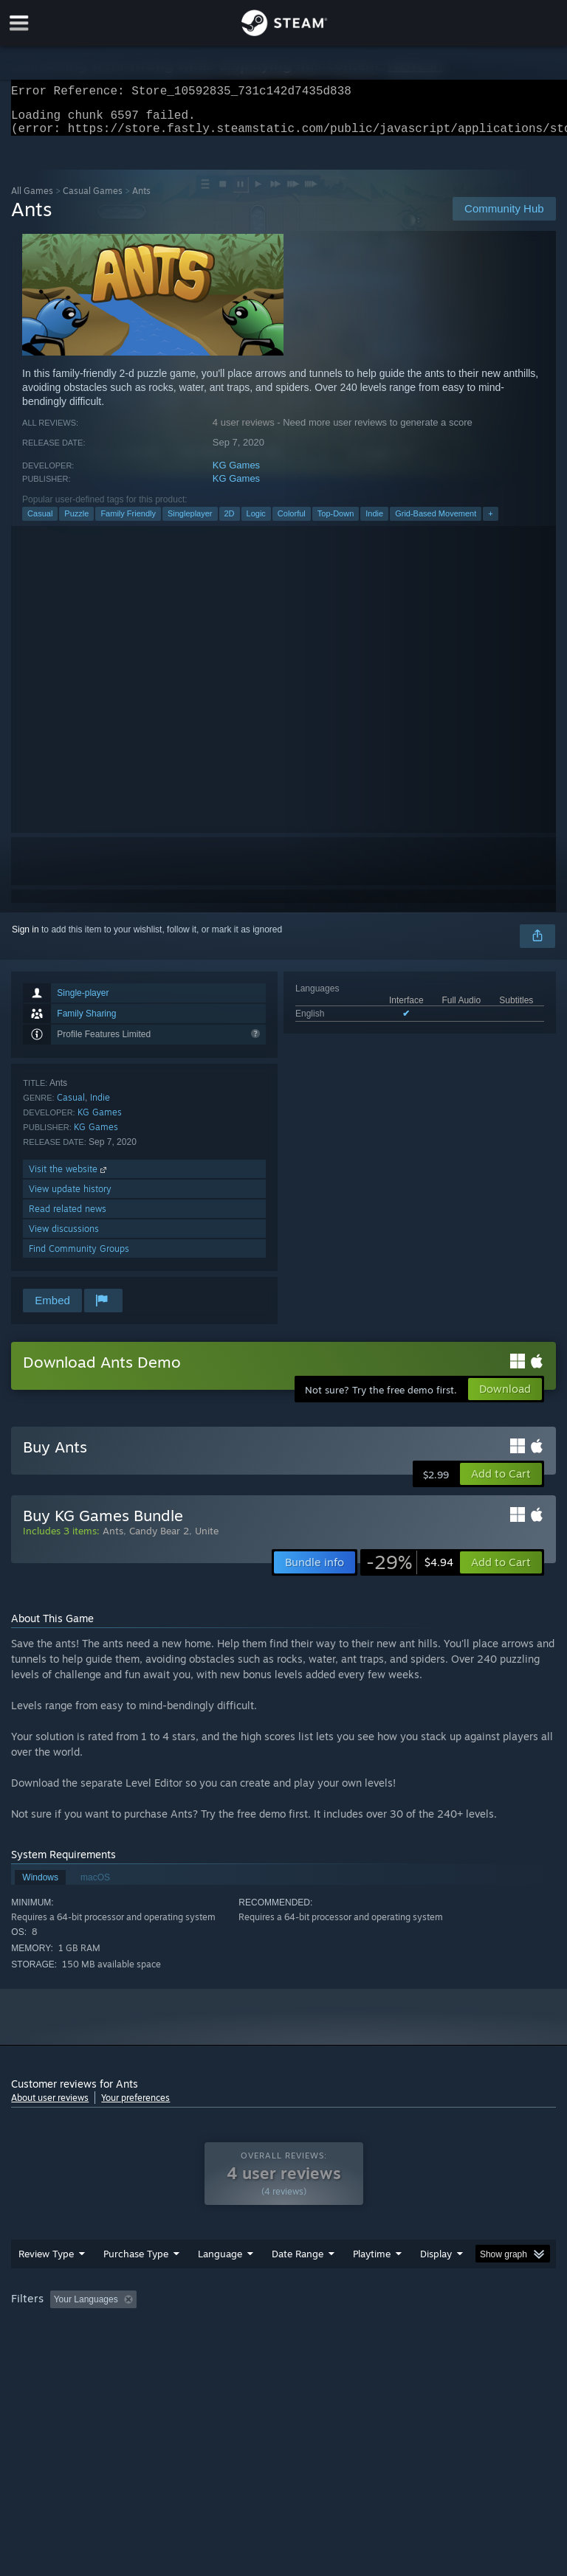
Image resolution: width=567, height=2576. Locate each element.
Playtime (372, 2283)
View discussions (64, 1237)
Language (220, 2283)
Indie (374, 522)
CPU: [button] (127, 2349)
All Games (32, 199)
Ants (113, 1539)
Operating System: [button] (51, 2349)
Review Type (46, 2283)
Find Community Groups (79, 1257)
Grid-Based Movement (435, 522)
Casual (39, 522)
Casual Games (93, 199)
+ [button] (490, 522)
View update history (70, 1197)
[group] (283, 2339)
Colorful (292, 522)
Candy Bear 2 (159, 1539)
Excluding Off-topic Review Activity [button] (235, 2329)
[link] (410, 1571)
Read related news (67, 1217)
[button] (501, 1483)
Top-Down (335, 522)
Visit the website (69, 1177)
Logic (256, 522)
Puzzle (76, 522)
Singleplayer (190, 522)
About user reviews (50, 2106)
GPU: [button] (177, 2349)
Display (436, 2283)
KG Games (236, 473)
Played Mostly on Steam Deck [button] (455, 2329)
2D (229, 522)
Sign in (25, 938)
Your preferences (135, 2106)
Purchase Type (135, 2283)
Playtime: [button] (349, 2329)
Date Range (297, 2283)
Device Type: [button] (241, 2349)
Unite (207, 1539)
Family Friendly (128, 522)
